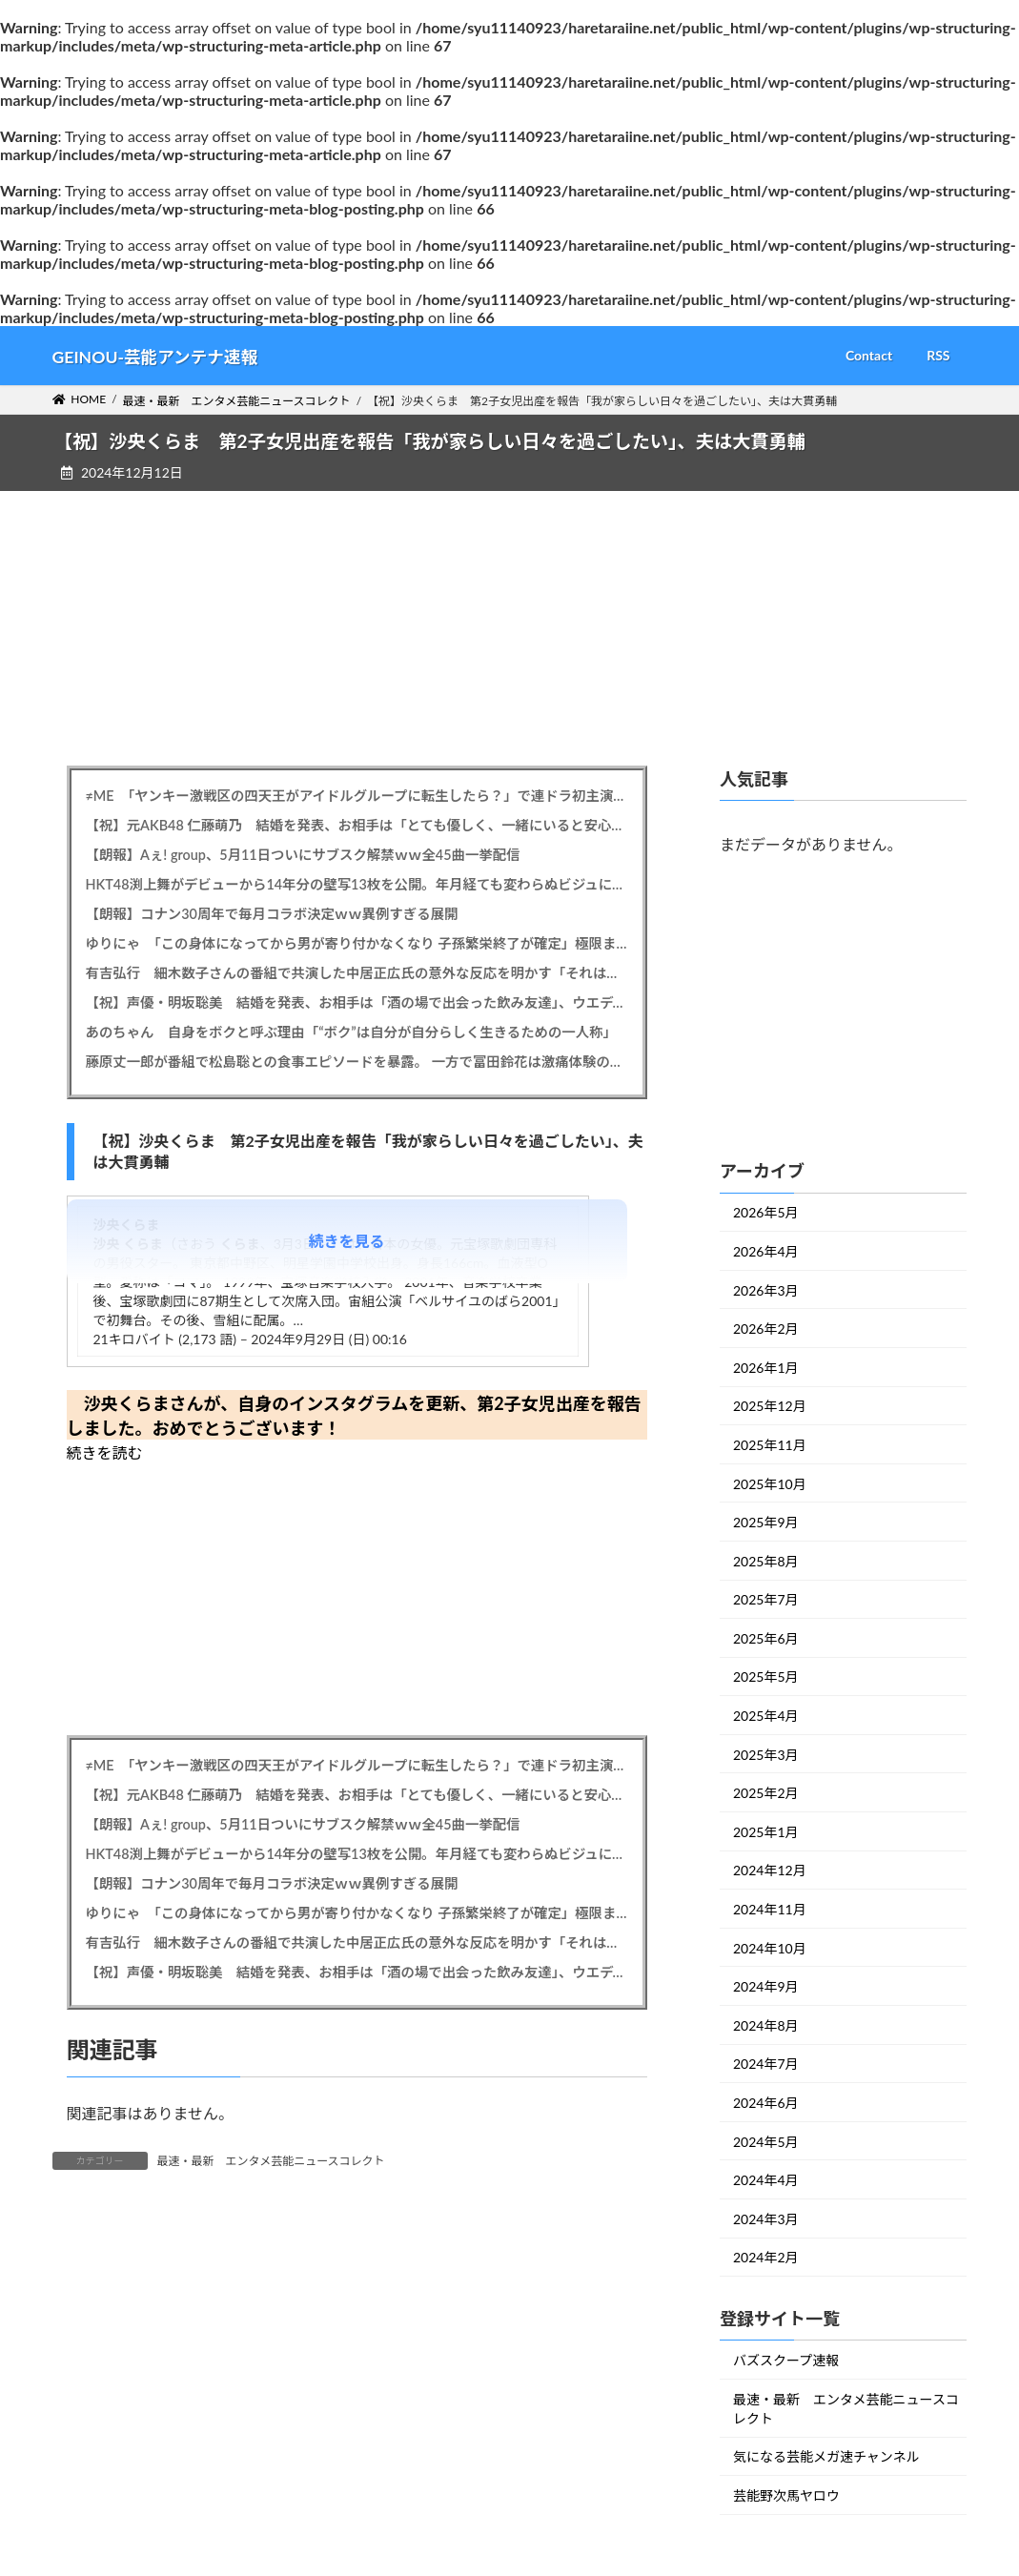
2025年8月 (766, 1560)
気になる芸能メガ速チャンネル (826, 2456)
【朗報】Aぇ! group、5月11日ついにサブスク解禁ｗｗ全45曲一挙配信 (303, 855)
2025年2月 (766, 1793)
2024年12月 (769, 1870)
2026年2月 (766, 1328)
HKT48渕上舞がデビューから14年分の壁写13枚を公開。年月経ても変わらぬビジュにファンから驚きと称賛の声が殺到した (357, 884)
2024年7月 (766, 2063)
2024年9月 (766, 1986)
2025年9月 (766, 1522)
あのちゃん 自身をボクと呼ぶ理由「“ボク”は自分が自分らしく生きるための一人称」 (351, 1032)
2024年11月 (769, 1909)
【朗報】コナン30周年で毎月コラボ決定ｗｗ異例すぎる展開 (272, 914)
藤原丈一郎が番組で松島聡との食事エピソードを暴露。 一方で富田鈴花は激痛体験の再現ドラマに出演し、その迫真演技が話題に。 (357, 1061)
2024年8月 (766, 2025)
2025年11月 (769, 1445)
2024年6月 (766, 2103)
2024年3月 (766, 2219)
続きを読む (105, 1452)
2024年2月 (766, 2257)
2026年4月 (766, 1251)
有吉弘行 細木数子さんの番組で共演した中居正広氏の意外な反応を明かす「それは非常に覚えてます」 (357, 973)
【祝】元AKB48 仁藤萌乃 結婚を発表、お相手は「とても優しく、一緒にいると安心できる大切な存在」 (357, 825)
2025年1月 (766, 1832)
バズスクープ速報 (786, 2360)
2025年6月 (766, 1638)
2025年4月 (766, 1715)
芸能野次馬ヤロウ (786, 2495)
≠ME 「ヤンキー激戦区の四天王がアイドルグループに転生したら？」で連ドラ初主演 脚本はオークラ (357, 795)
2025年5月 (766, 1676)
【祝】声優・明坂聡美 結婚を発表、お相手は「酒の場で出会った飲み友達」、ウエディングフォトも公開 (357, 1002)
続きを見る (347, 1241)
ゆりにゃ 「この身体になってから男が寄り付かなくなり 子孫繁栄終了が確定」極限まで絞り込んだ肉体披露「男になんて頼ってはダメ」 (357, 943)
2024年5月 (766, 2141)
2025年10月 (769, 1483)
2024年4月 (766, 2180)
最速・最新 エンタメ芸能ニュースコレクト (271, 2161)
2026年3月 (766, 1289)
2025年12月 (769, 1406)
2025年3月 (766, 1754)
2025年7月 (766, 1599)
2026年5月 (766, 1212)
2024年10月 (769, 1947)
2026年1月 (766, 1368)
